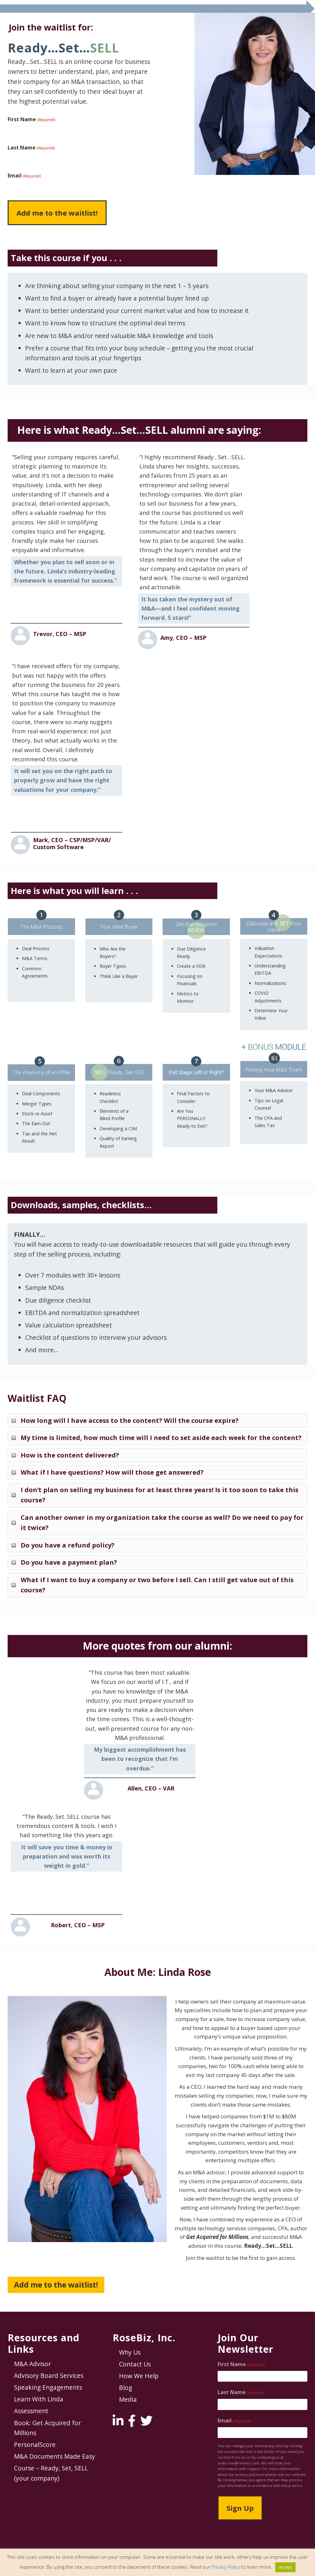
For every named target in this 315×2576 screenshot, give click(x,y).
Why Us (130, 2352)
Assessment (31, 2410)
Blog (125, 2387)
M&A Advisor (32, 2363)
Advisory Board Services (48, 2375)
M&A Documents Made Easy (54, 2456)
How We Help (138, 2376)
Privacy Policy (226, 2567)
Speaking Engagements (48, 2387)
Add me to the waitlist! (56, 2285)
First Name (31, 119)
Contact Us (135, 2364)
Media (128, 2399)
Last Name (31, 147)
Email (24, 175)
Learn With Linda (38, 2399)
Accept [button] (285, 2567)
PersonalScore (35, 2444)
